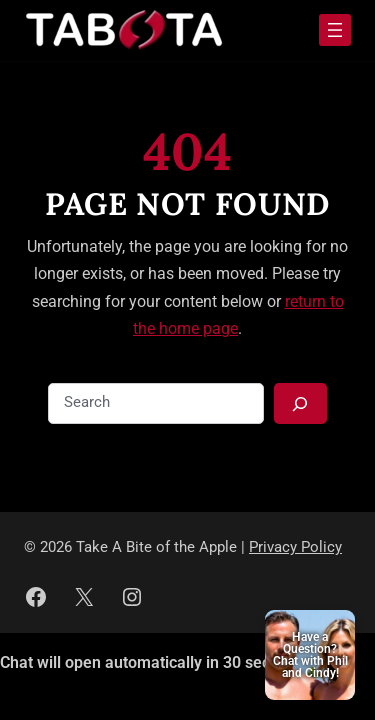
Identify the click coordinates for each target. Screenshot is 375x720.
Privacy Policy (295, 547)
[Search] (300, 403)
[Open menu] (335, 30)
